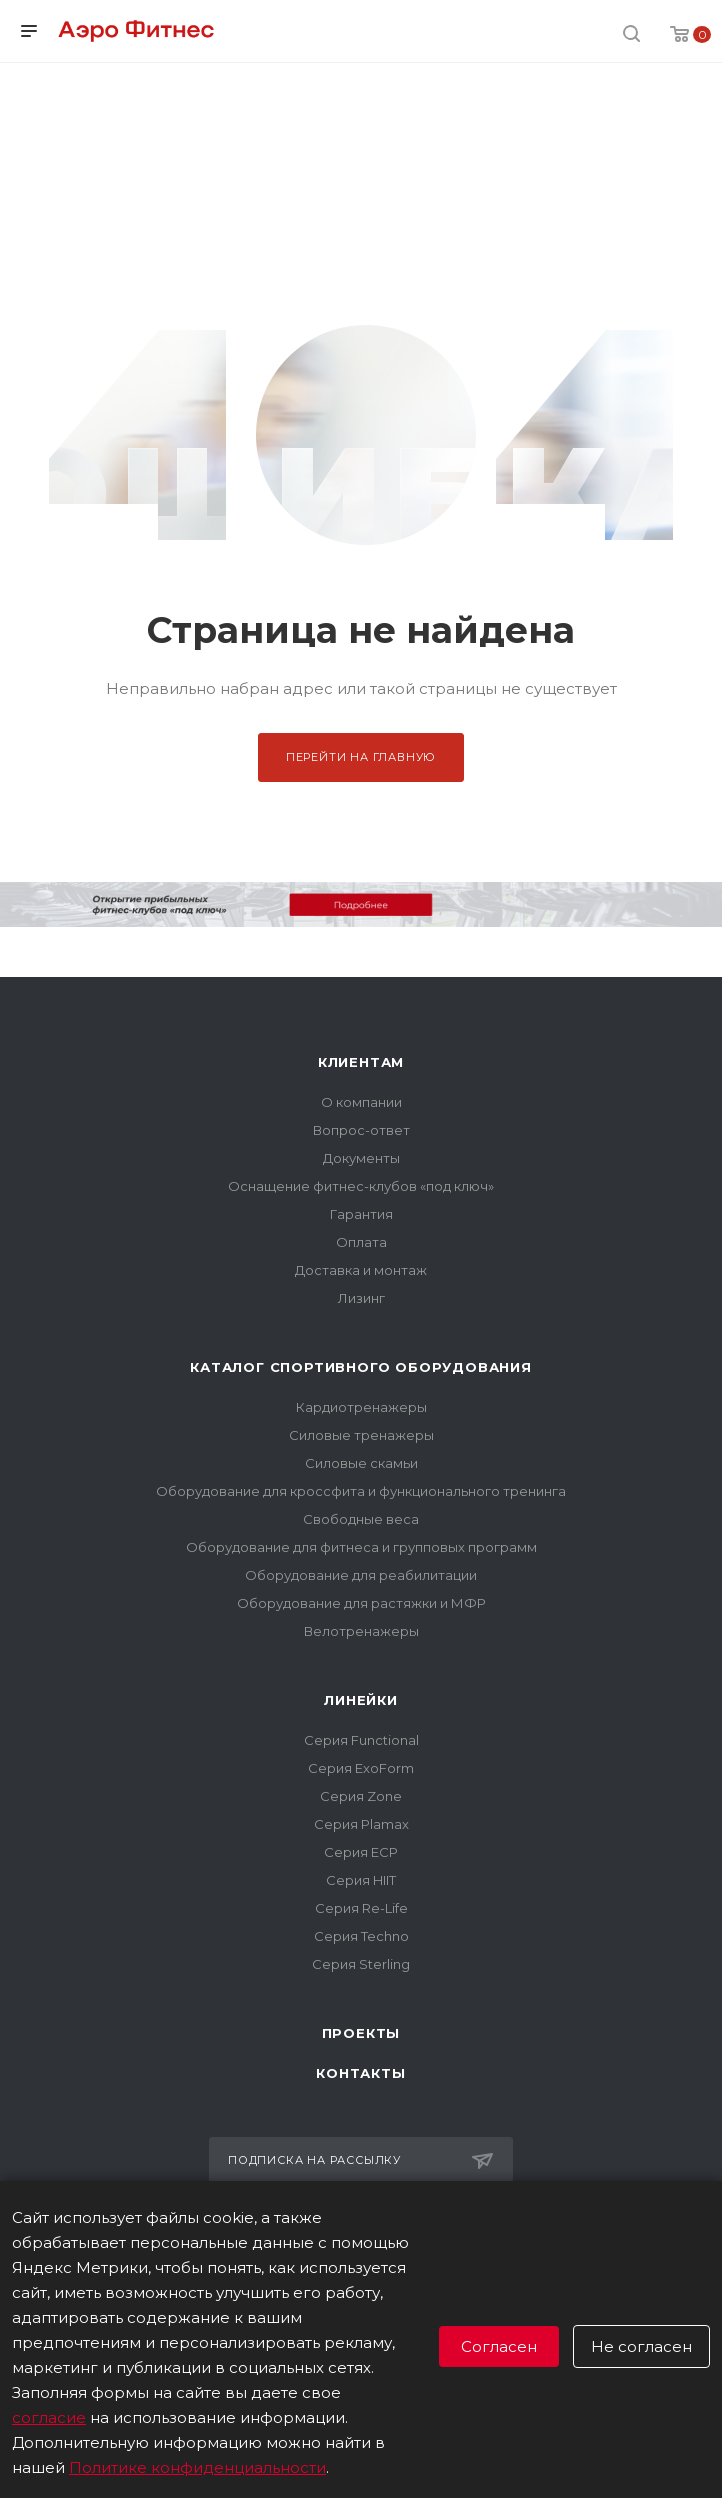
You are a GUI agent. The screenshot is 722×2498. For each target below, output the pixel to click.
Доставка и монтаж (361, 1270)
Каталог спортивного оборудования (361, 1367)
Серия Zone (361, 1796)
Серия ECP (361, 1852)
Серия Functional (361, 1740)
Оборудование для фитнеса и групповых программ (361, 1547)
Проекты (361, 2033)
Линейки (361, 1700)
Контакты (360, 2073)
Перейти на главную (361, 757)
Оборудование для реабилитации (361, 1575)
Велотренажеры (361, 1631)
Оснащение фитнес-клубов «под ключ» (361, 1186)
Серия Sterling (361, 1964)
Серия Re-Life (361, 1908)
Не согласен (641, 2346)
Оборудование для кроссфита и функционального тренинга (361, 1491)
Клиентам (361, 1062)
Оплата (361, 1242)
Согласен (499, 2346)
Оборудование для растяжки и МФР (361, 1603)
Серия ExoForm (361, 1768)
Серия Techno (361, 1936)
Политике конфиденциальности (197, 2467)
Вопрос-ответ (361, 1130)
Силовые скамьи (361, 1463)
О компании (361, 1102)
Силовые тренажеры (361, 1435)
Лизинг (361, 1298)
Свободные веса (361, 1519)
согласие (49, 2417)
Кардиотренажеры (361, 1407)
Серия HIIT (361, 1880)
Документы (361, 1158)
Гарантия (361, 1214)
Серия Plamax (361, 1824)
